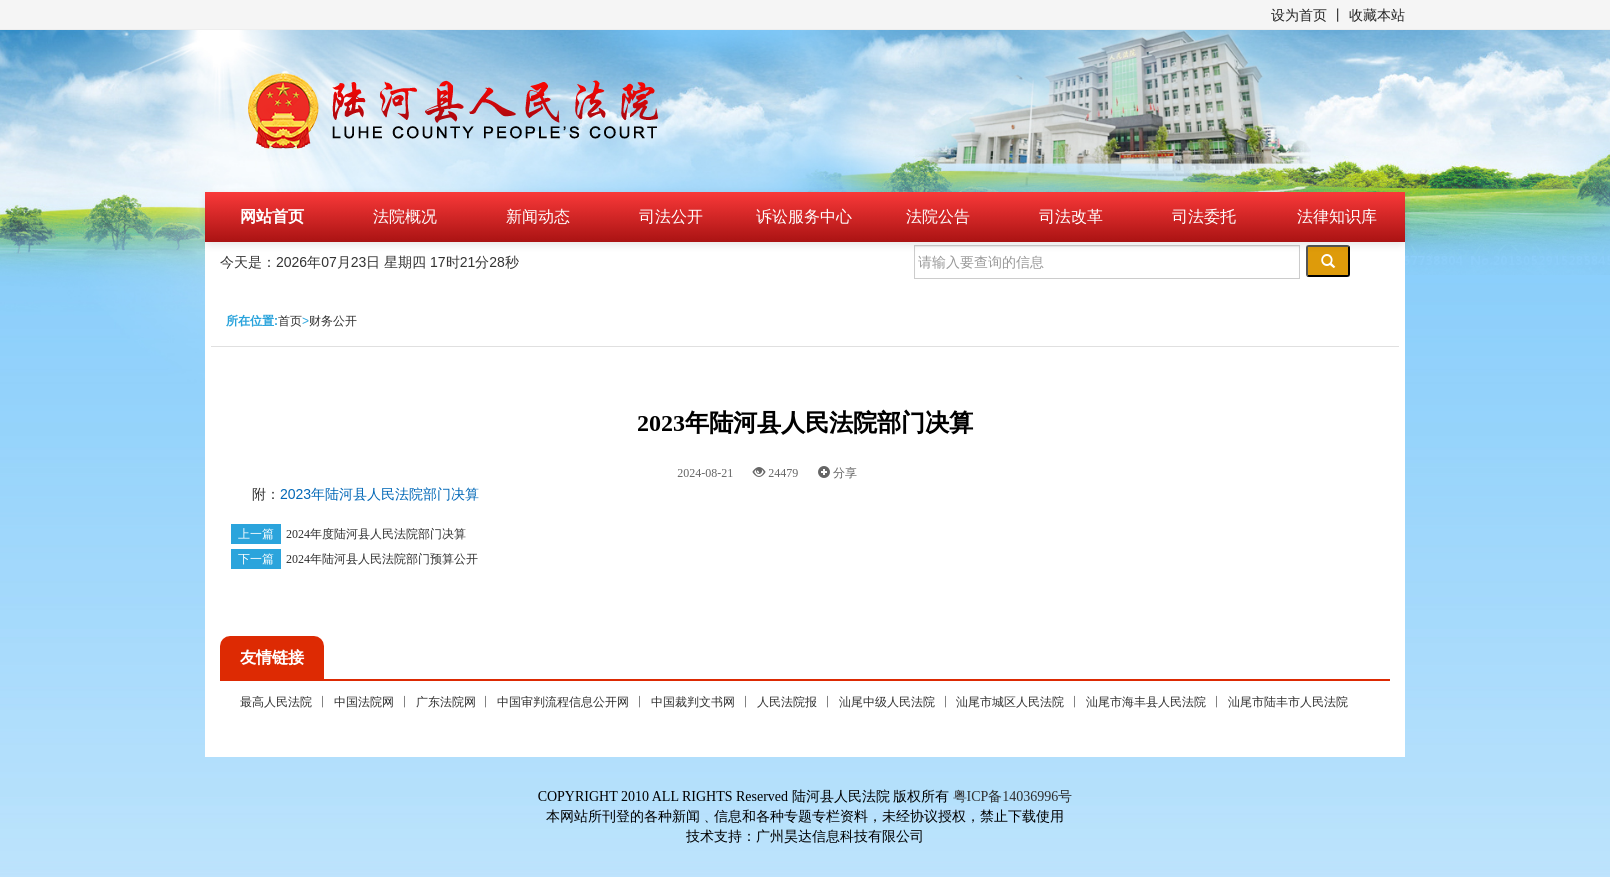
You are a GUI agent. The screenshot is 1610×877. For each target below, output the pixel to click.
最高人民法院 (276, 702)
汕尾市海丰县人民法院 (1146, 702)
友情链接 (272, 657)
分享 (837, 473)
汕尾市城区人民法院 (1010, 702)
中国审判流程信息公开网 (563, 702)
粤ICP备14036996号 (1013, 796)
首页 (290, 321)
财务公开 (333, 321)
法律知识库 (1337, 216)
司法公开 (671, 216)
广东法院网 (446, 702)
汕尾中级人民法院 (887, 702)
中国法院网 (364, 702)
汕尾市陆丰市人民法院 (1288, 702)
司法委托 (1204, 216)
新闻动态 (538, 216)
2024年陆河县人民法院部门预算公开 (382, 559)
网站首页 (272, 216)
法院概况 (405, 216)
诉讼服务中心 (804, 216)
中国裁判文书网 (693, 702)
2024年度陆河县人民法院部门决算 (376, 534)
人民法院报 (787, 702)
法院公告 (938, 216)
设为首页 (1299, 15)
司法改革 (1071, 216)
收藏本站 (1377, 15)
